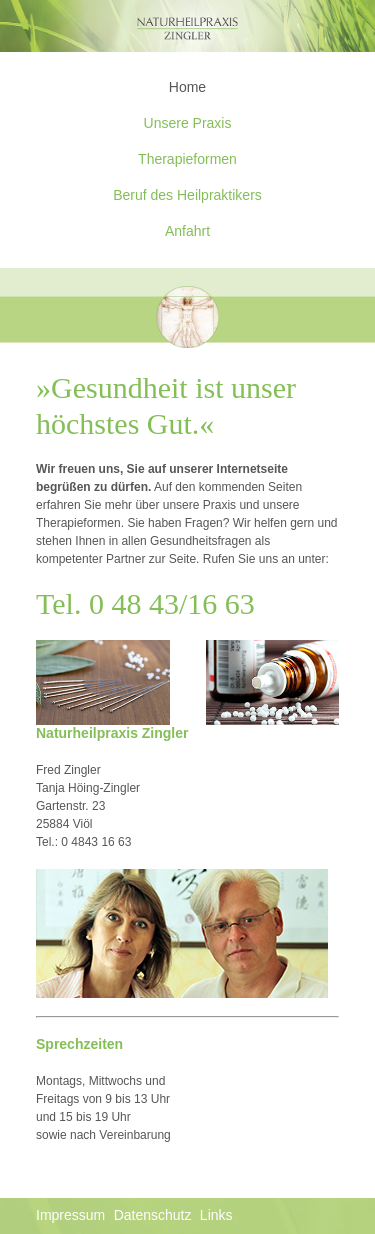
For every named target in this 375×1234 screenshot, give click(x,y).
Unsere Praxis (188, 123)
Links (216, 1215)
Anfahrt (187, 231)
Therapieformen (187, 159)
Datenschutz (153, 1215)
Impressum (70, 1215)
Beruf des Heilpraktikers (187, 195)
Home (187, 87)
